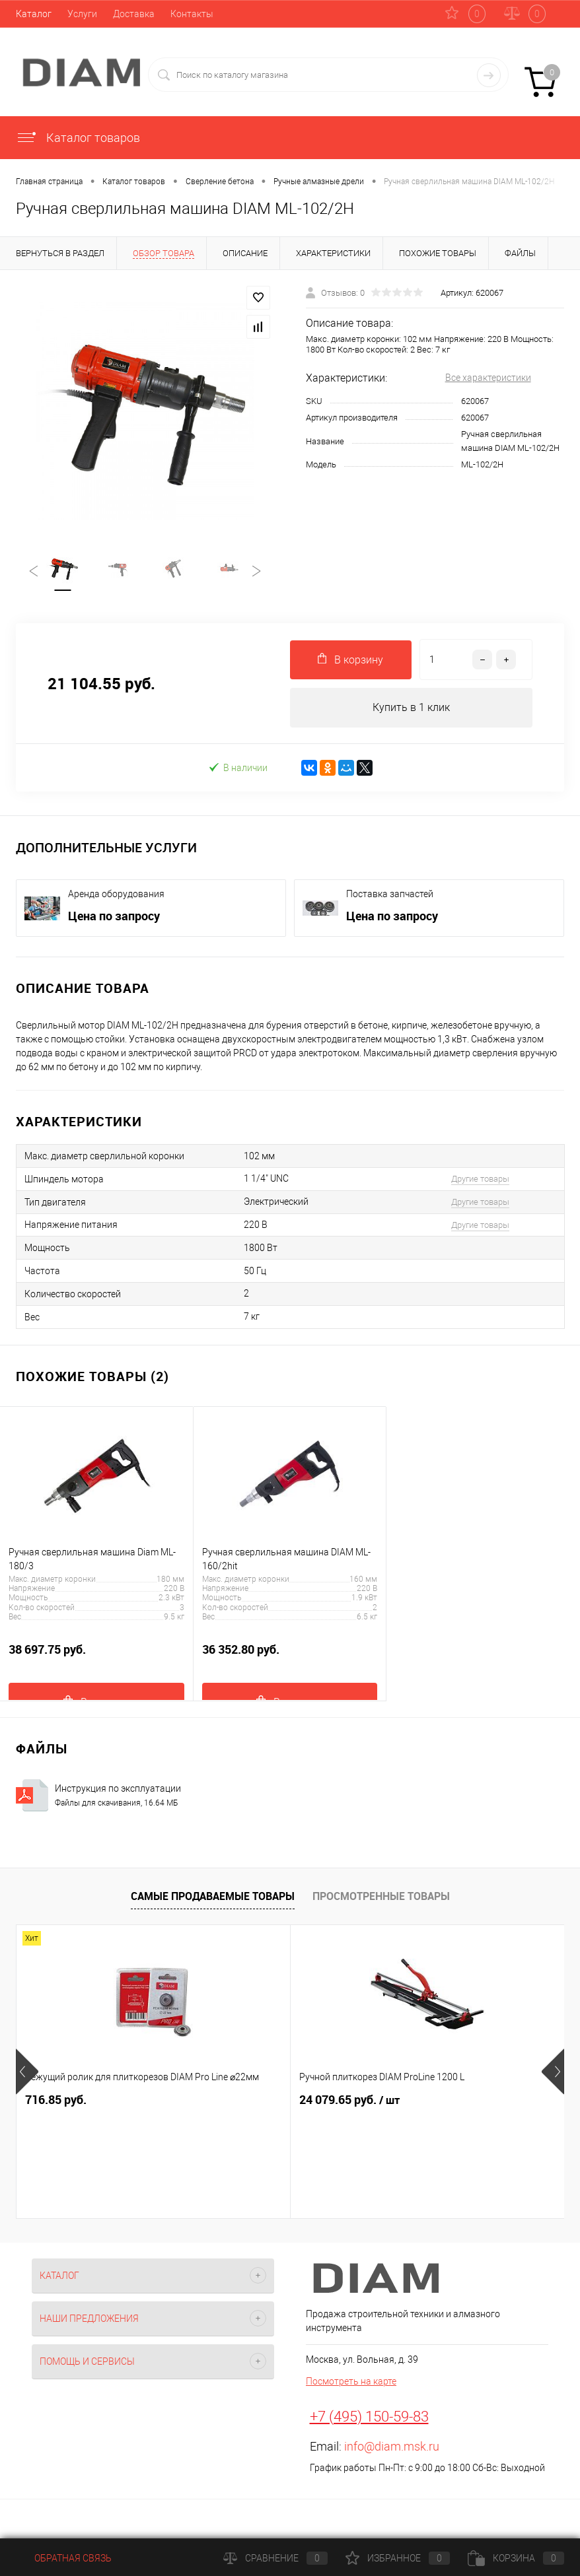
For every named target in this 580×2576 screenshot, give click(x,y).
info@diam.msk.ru (391, 2447)
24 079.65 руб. (258, 2100)
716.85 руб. (56, 2100)
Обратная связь (64, 2558)
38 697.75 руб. (96, 1657)
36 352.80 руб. (290, 1657)
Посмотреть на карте (351, 2382)
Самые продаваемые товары (213, 1896)
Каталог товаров (78, 138)
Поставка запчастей (389, 894)
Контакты (191, 14)
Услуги (82, 14)
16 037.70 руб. (440, 2100)
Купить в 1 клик (411, 708)
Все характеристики (488, 377)
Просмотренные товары (381, 1896)
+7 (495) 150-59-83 (369, 2417)
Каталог (34, 14)
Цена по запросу (114, 916)
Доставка (134, 14)
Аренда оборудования (116, 894)
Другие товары (480, 1179)
